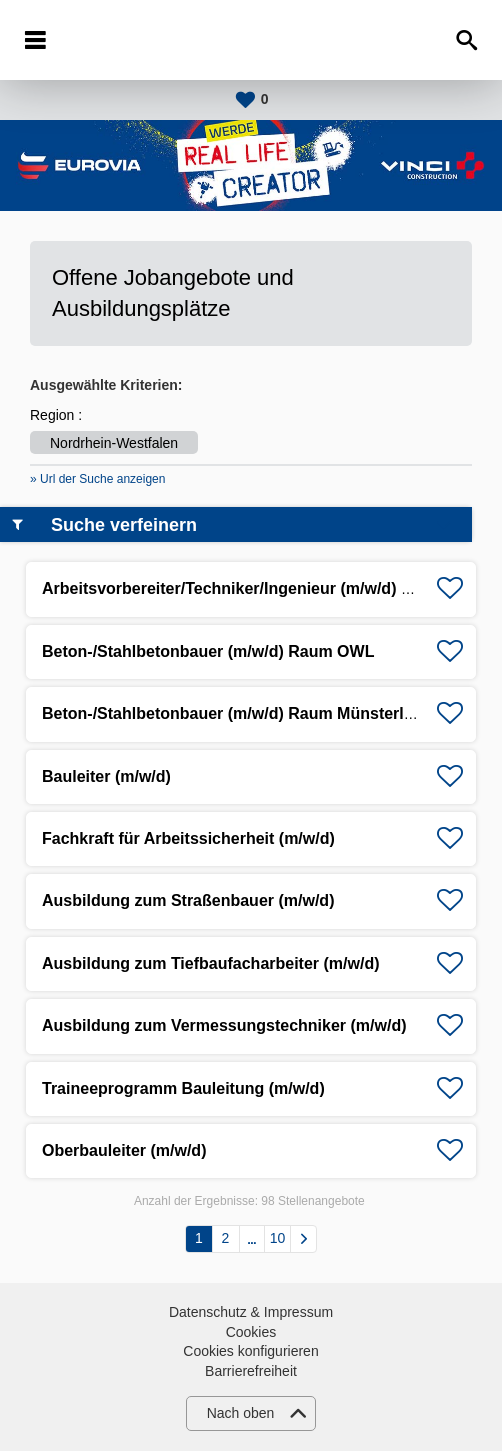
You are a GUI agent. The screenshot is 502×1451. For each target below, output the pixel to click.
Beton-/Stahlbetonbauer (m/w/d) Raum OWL (208, 651)
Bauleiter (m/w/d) (106, 776)
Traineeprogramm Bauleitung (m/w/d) (183, 1088)
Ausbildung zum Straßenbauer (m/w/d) (188, 900)
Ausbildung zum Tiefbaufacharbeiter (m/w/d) (211, 963)
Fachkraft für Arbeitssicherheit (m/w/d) (188, 838)
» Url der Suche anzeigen (97, 479)
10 (278, 1238)
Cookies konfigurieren (250, 1351)
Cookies (251, 1332)
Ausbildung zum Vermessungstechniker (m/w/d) (224, 1025)
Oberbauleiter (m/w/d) (124, 1150)
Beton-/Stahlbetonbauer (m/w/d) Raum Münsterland (237, 713)
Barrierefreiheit (251, 1371)
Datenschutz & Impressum (251, 1312)
